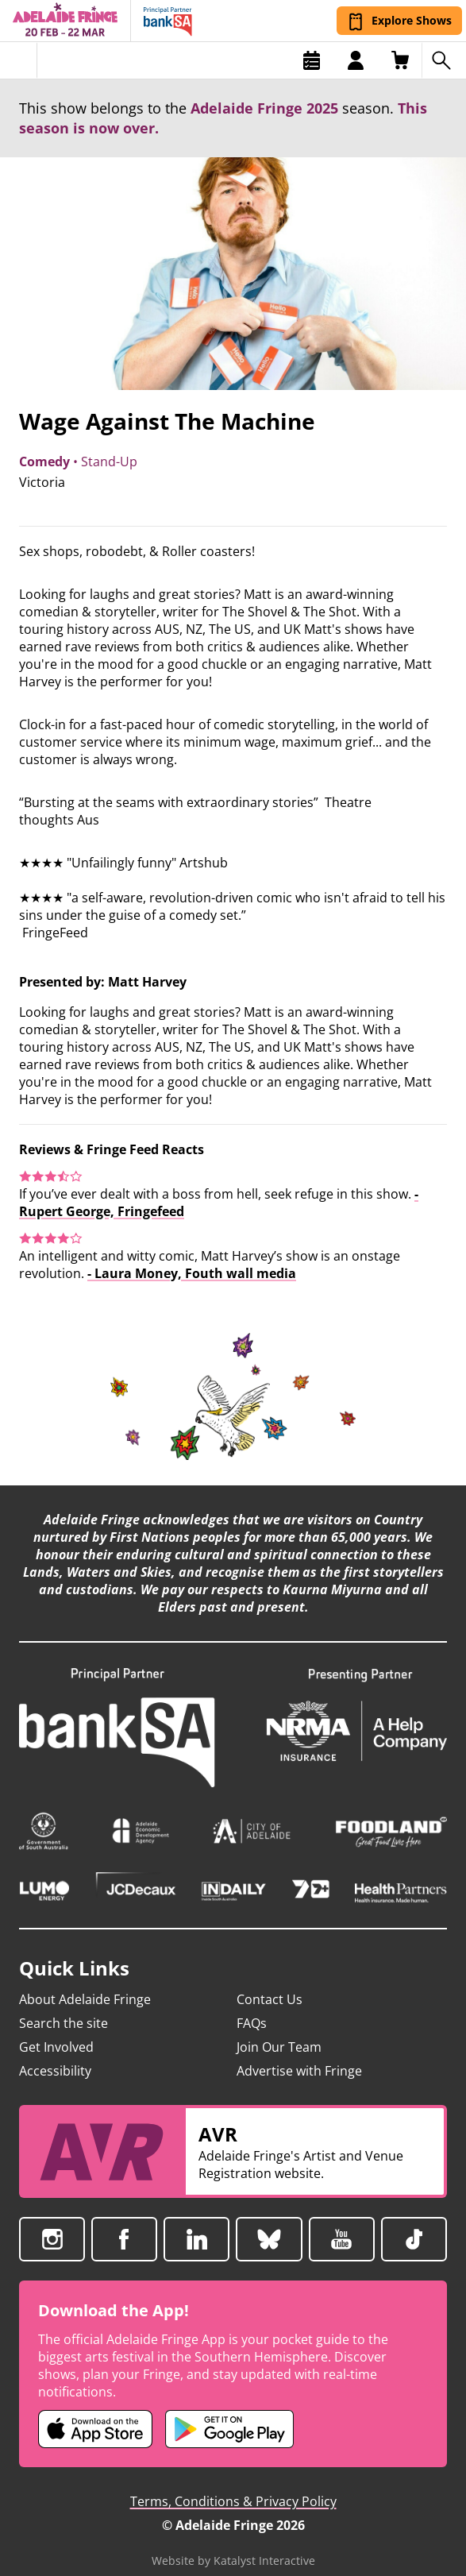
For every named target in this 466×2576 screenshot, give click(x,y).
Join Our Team (279, 2029)
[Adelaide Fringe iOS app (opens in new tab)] (95, 2412)
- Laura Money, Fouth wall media (191, 1273)
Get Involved (56, 2029)
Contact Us (269, 1982)
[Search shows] (444, 60)
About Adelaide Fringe (85, 1982)
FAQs (252, 2005)
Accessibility (55, 2053)
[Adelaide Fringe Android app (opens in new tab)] (229, 2412)
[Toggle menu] (18, 60)
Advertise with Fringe (299, 2053)
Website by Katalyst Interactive (233, 2543)
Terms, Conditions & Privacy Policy (233, 2484)
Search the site (63, 2005)
